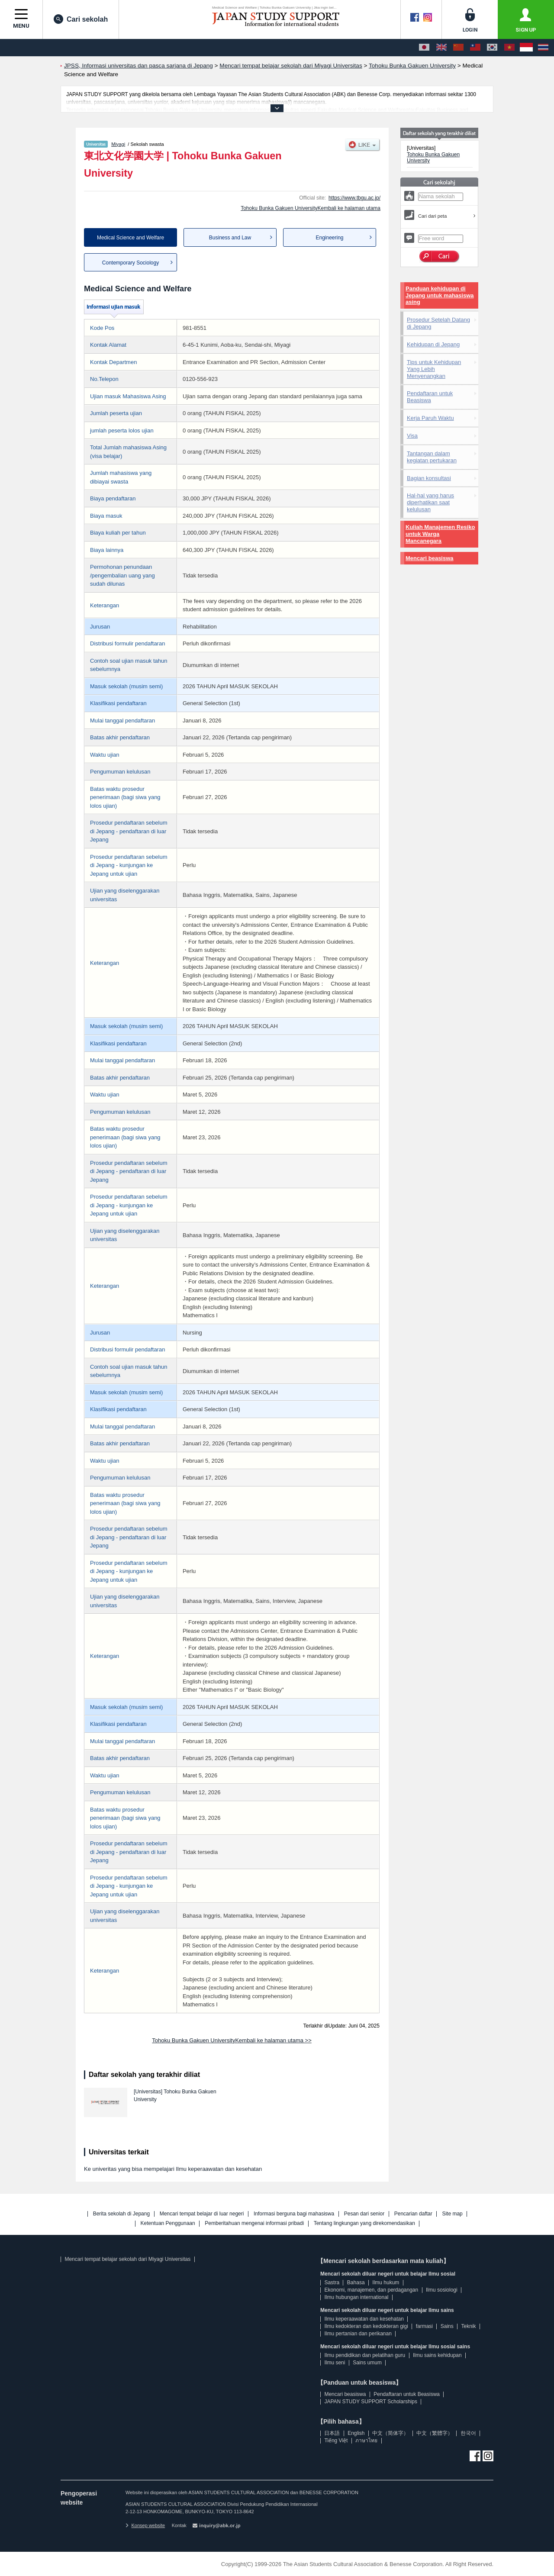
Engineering (329, 238)
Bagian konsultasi (429, 478)
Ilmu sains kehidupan (437, 2355)
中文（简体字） (390, 2433)
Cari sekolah (81, 19)
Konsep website (145, 2525)
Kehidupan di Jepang (433, 344)
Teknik (468, 2326)
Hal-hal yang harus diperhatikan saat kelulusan (430, 502)
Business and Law (230, 238)
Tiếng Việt (336, 2440)
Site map (452, 2214)
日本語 (332, 2433)
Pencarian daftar (413, 2214)
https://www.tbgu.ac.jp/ (354, 198)
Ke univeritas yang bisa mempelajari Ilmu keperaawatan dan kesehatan (173, 2169)
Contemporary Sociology (130, 263)
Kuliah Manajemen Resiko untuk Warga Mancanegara (440, 534)
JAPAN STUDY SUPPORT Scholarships (370, 2402)
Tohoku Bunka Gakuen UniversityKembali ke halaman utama (310, 208)
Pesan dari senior (364, 2214)
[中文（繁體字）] (475, 47)
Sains (447, 2326)
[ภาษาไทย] (543, 47)
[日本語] (424, 47)
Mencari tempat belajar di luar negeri (202, 2214)
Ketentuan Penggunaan (168, 2223)
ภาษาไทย (366, 2440)
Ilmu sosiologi (441, 2290)
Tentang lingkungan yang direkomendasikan (364, 2223)
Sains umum (367, 2363)
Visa (412, 435)
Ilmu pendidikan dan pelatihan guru (364, 2355)
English (356, 2433)
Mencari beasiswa (430, 558)
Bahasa (356, 2282)
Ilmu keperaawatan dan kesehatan (363, 2319)
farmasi (424, 2326)
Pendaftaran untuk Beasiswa (430, 396)
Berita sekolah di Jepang (121, 2214)
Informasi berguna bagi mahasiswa (294, 2214)
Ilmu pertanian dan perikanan (357, 2334)
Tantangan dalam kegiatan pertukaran (432, 457)
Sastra (331, 2282)
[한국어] (492, 47)
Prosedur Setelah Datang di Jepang (438, 323)
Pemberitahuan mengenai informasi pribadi (254, 2223)
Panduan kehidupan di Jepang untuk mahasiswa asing (440, 295)
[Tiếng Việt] (509, 47)
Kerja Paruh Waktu (430, 418)
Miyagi (118, 144)
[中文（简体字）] (458, 47)
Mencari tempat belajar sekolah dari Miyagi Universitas (127, 2259)
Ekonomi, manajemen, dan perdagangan (371, 2290)
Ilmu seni (334, 2363)
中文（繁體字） (434, 2433)
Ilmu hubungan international (356, 2297)
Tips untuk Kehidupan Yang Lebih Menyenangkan (434, 369)
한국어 (468, 2433)
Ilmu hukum (385, 2282)
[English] (441, 47)
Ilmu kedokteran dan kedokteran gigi (366, 2326)
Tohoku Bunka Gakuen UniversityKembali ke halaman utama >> (232, 2040)
